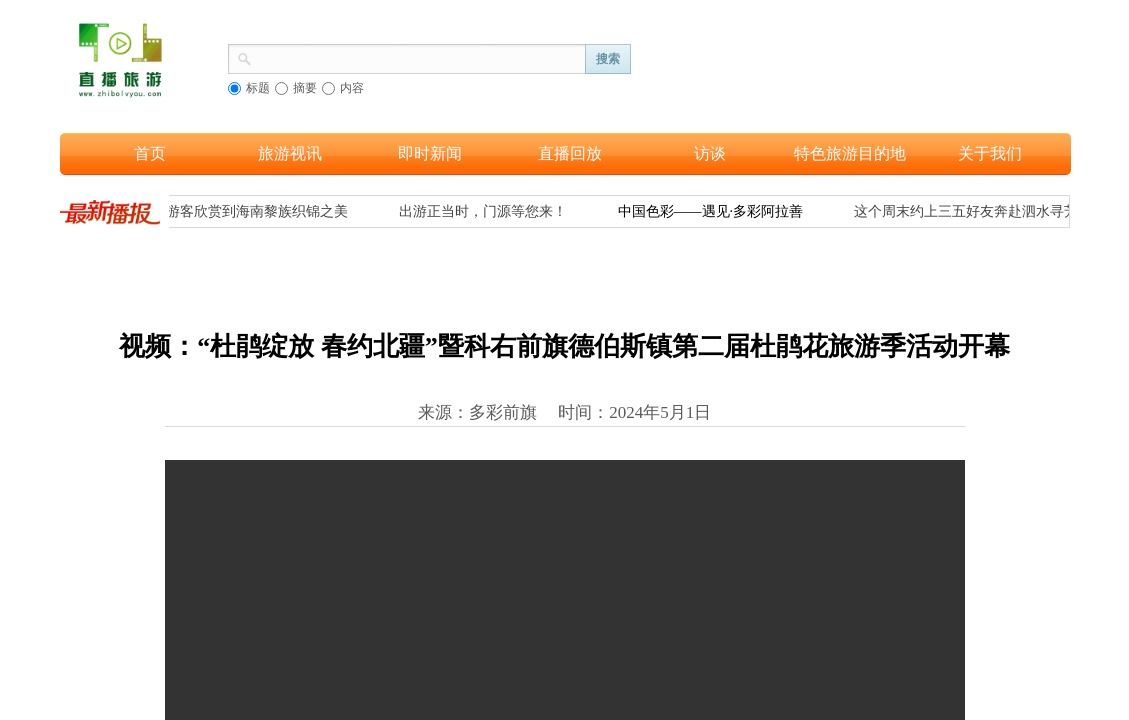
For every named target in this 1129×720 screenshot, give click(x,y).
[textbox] (419, 57)
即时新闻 (430, 153)
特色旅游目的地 (850, 153)
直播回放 (570, 153)
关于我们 (990, 153)
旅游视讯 (290, 153)
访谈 (710, 153)
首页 (150, 153)
